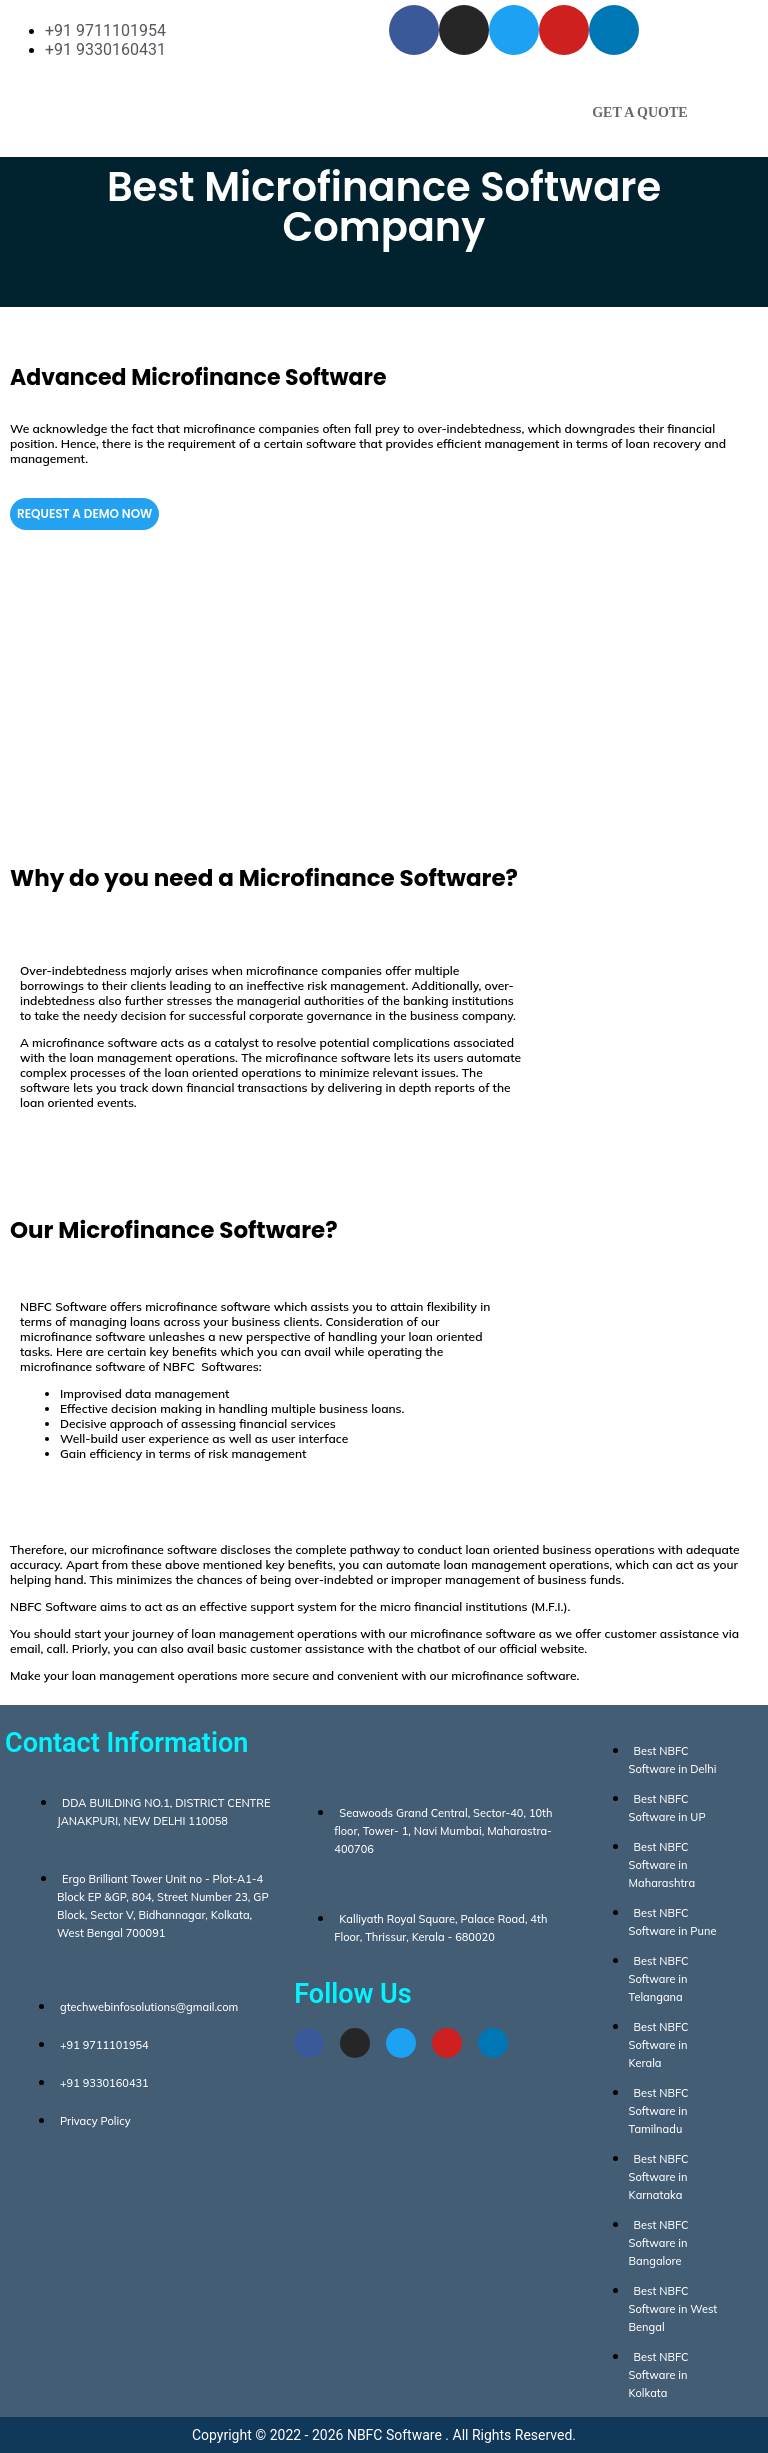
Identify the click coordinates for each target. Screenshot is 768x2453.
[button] (384, 101)
